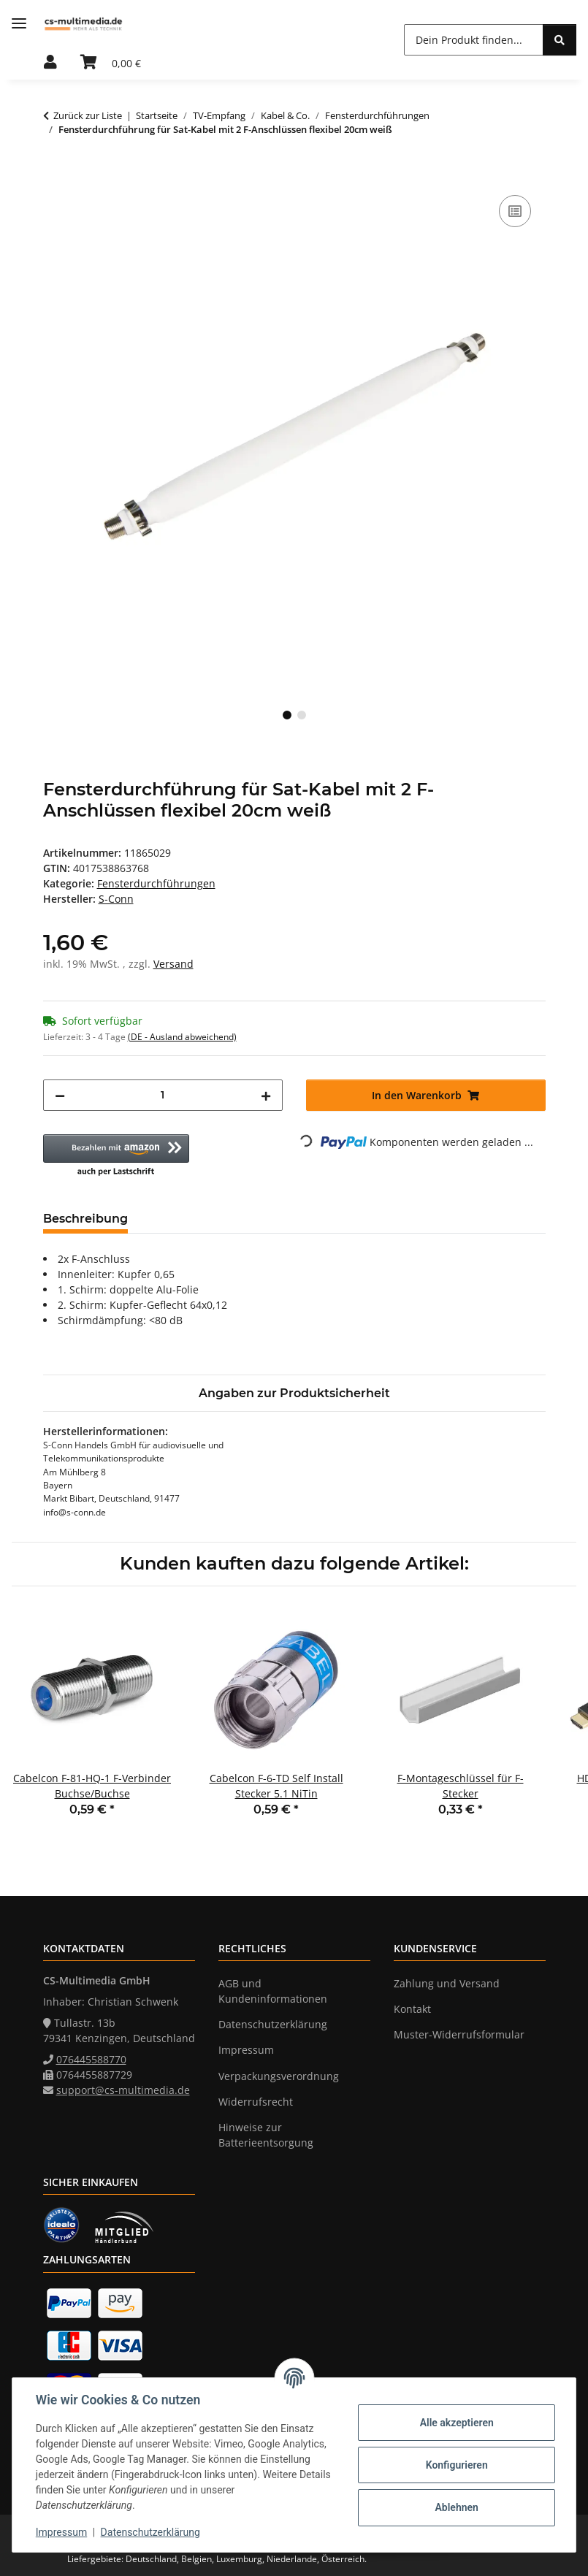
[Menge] (163, 1095)
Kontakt (412, 2009)
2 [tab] (301, 715)
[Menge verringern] (60, 1095)
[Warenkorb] (111, 62)
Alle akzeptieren (456, 2422)
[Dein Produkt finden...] (473, 40)
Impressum (61, 2532)
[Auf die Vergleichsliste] (515, 211)
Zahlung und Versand (447, 1983)
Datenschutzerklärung (150, 2532)
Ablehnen (456, 2507)
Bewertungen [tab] (193, 1219)
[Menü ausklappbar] (19, 24)
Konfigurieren (456, 2465)
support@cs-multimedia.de (123, 2090)
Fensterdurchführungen (156, 883)
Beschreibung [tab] (85, 1219)
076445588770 (91, 2059)
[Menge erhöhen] (266, 1095)
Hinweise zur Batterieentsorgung (265, 2134)
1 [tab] (287, 715)
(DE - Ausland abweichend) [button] (182, 1037)
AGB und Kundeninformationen (272, 1991)
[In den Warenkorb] (54, 175)
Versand (173, 964)
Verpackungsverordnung (278, 2076)
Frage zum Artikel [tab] (313, 1219)
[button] (50, 62)
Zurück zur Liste (87, 115)
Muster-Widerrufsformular (459, 2034)
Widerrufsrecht (255, 2102)
